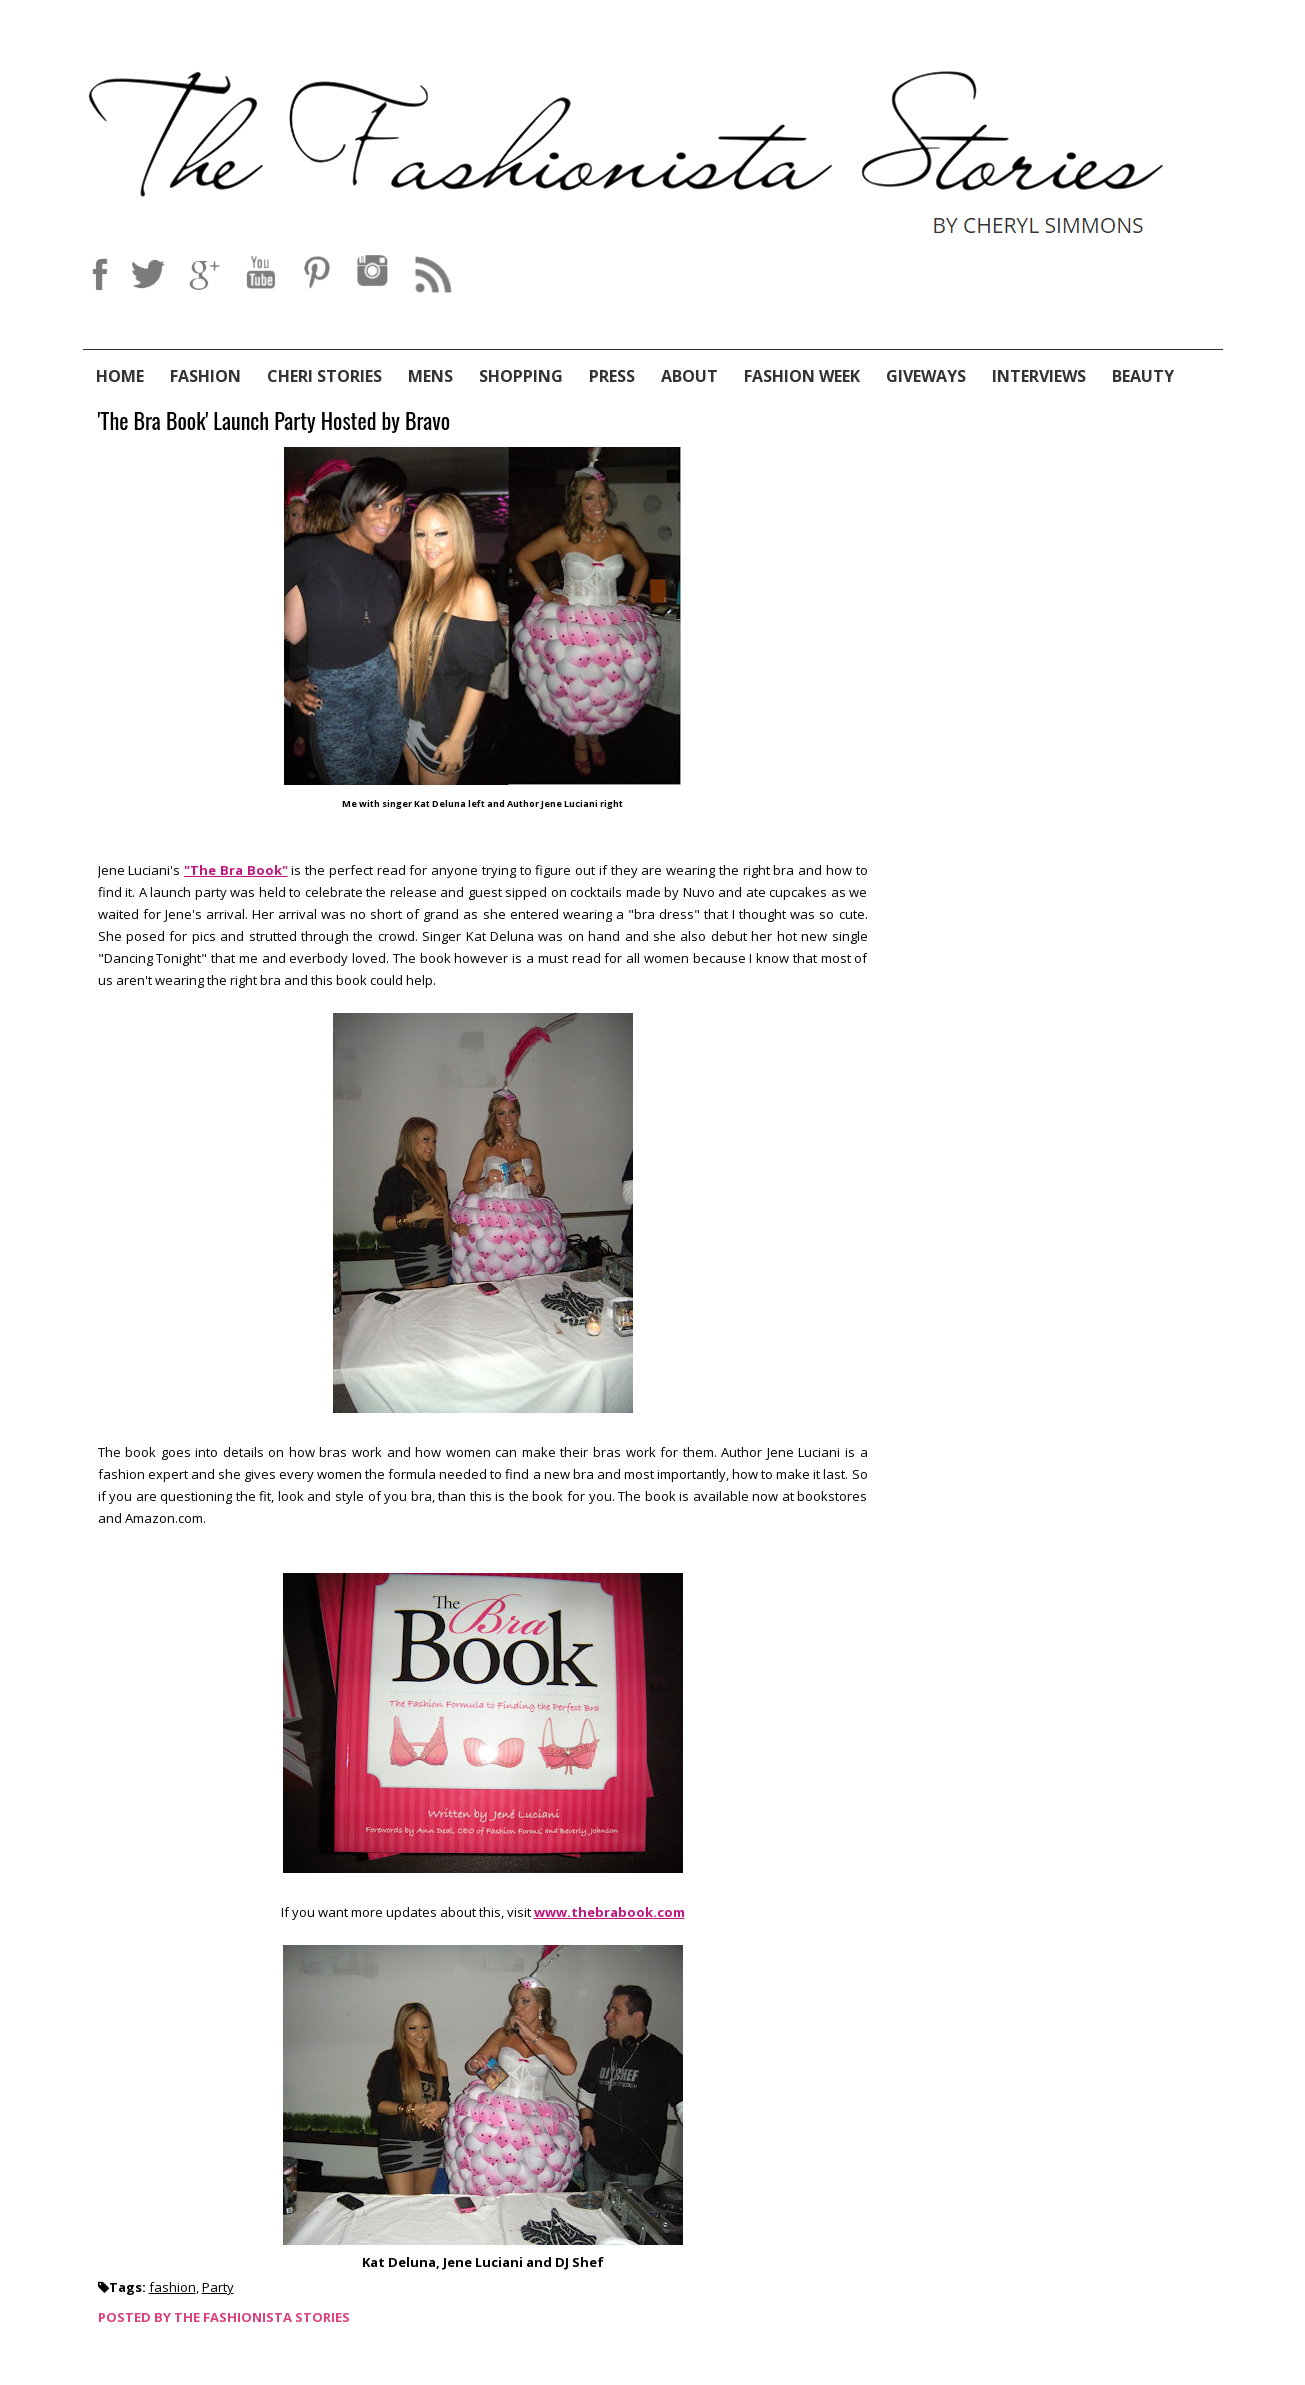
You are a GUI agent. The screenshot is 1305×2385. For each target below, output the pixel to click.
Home (120, 376)
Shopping (521, 376)
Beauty (1143, 376)
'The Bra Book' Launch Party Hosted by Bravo (274, 421)
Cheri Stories (324, 376)
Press (612, 376)
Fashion (205, 376)
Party (218, 2287)
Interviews (1039, 376)
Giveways (926, 376)
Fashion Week (802, 376)
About (689, 376)
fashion (172, 2287)
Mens (430, 376)
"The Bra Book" (236, 870)
